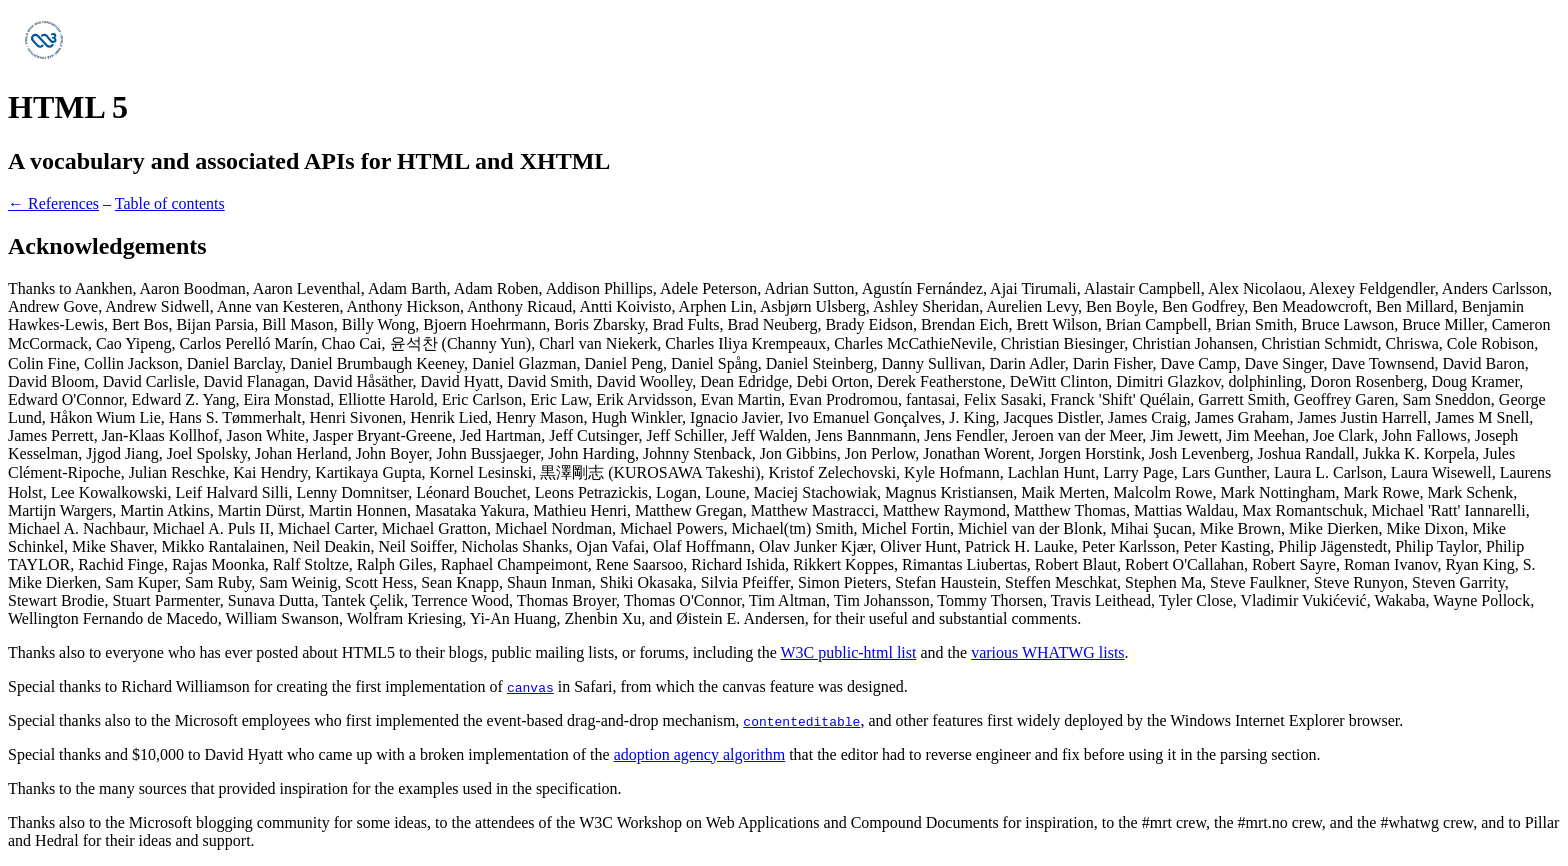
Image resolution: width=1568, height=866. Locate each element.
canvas (530, 687)
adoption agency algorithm (700, 754)
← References (53, 203)
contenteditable (801, 721)
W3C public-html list (848, 652)
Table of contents (170, 203)
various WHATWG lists (1047, 652)
